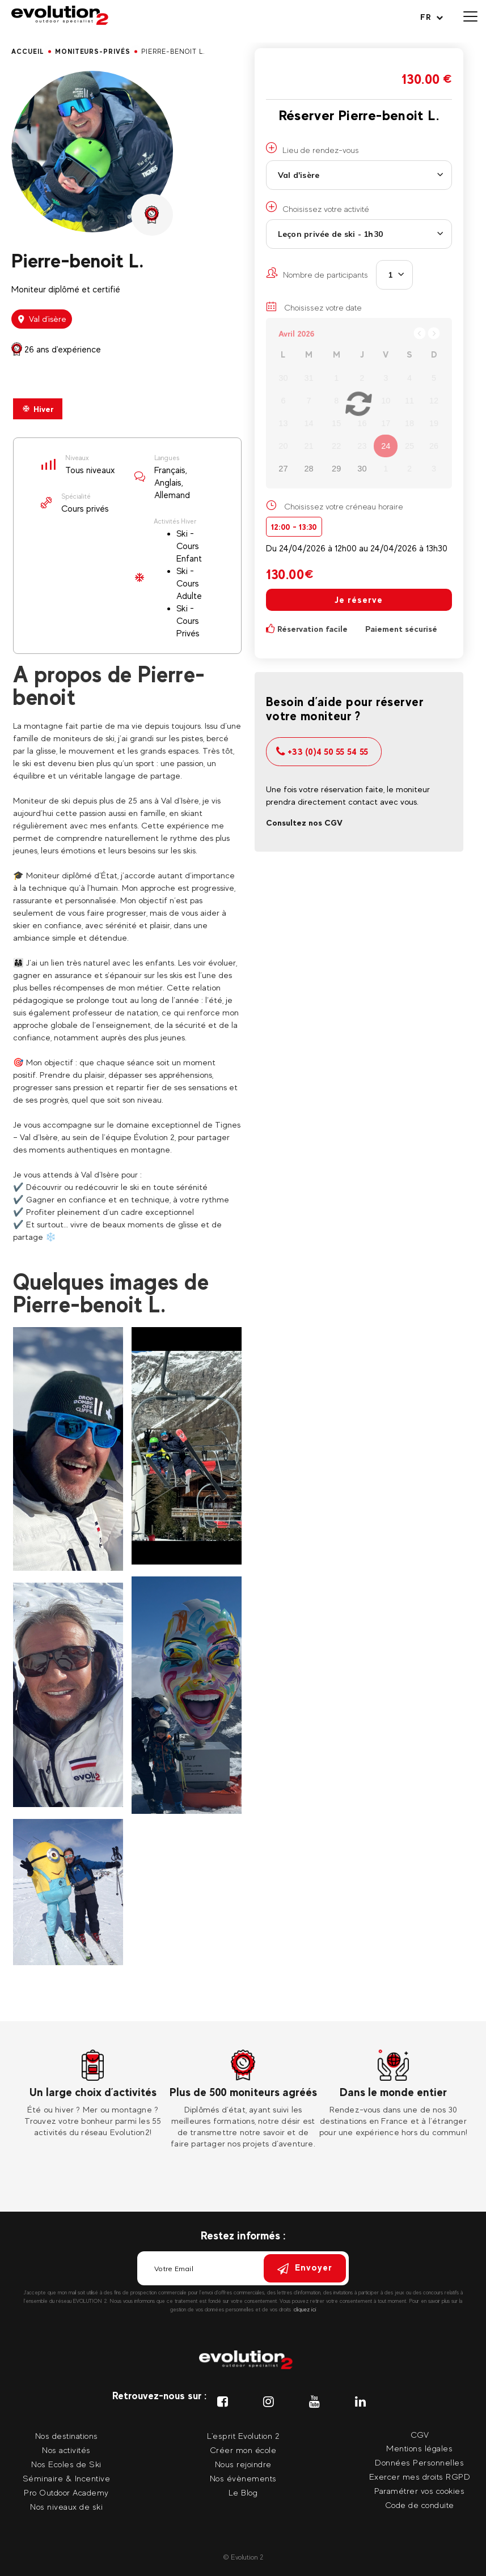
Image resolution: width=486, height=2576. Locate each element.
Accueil (27, 52)
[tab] (37, 409)
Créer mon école (243, 2450)
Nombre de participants (317, 273)
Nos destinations (66, 2436)
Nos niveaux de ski (66, 2506)
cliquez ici (305, 2309)
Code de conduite (419, 2505)
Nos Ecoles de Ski (66, 2464)
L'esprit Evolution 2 (243, 2436)
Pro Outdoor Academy (66, 2492)
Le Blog (243, 2492)
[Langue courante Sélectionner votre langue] (431, 17)
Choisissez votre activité (317, 207)
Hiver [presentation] (37, 409)
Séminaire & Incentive (67, 2478)
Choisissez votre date (314, 306)
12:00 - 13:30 (294, 527)
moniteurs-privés (92, 52)
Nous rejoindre (243, 2464)
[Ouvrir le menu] (470, 17)
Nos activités (66, 2450)
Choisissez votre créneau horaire (343, 506)
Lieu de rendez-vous (312, 148)
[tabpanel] (93, 2094)
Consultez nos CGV (304, 822)
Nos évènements (243, 2478)
